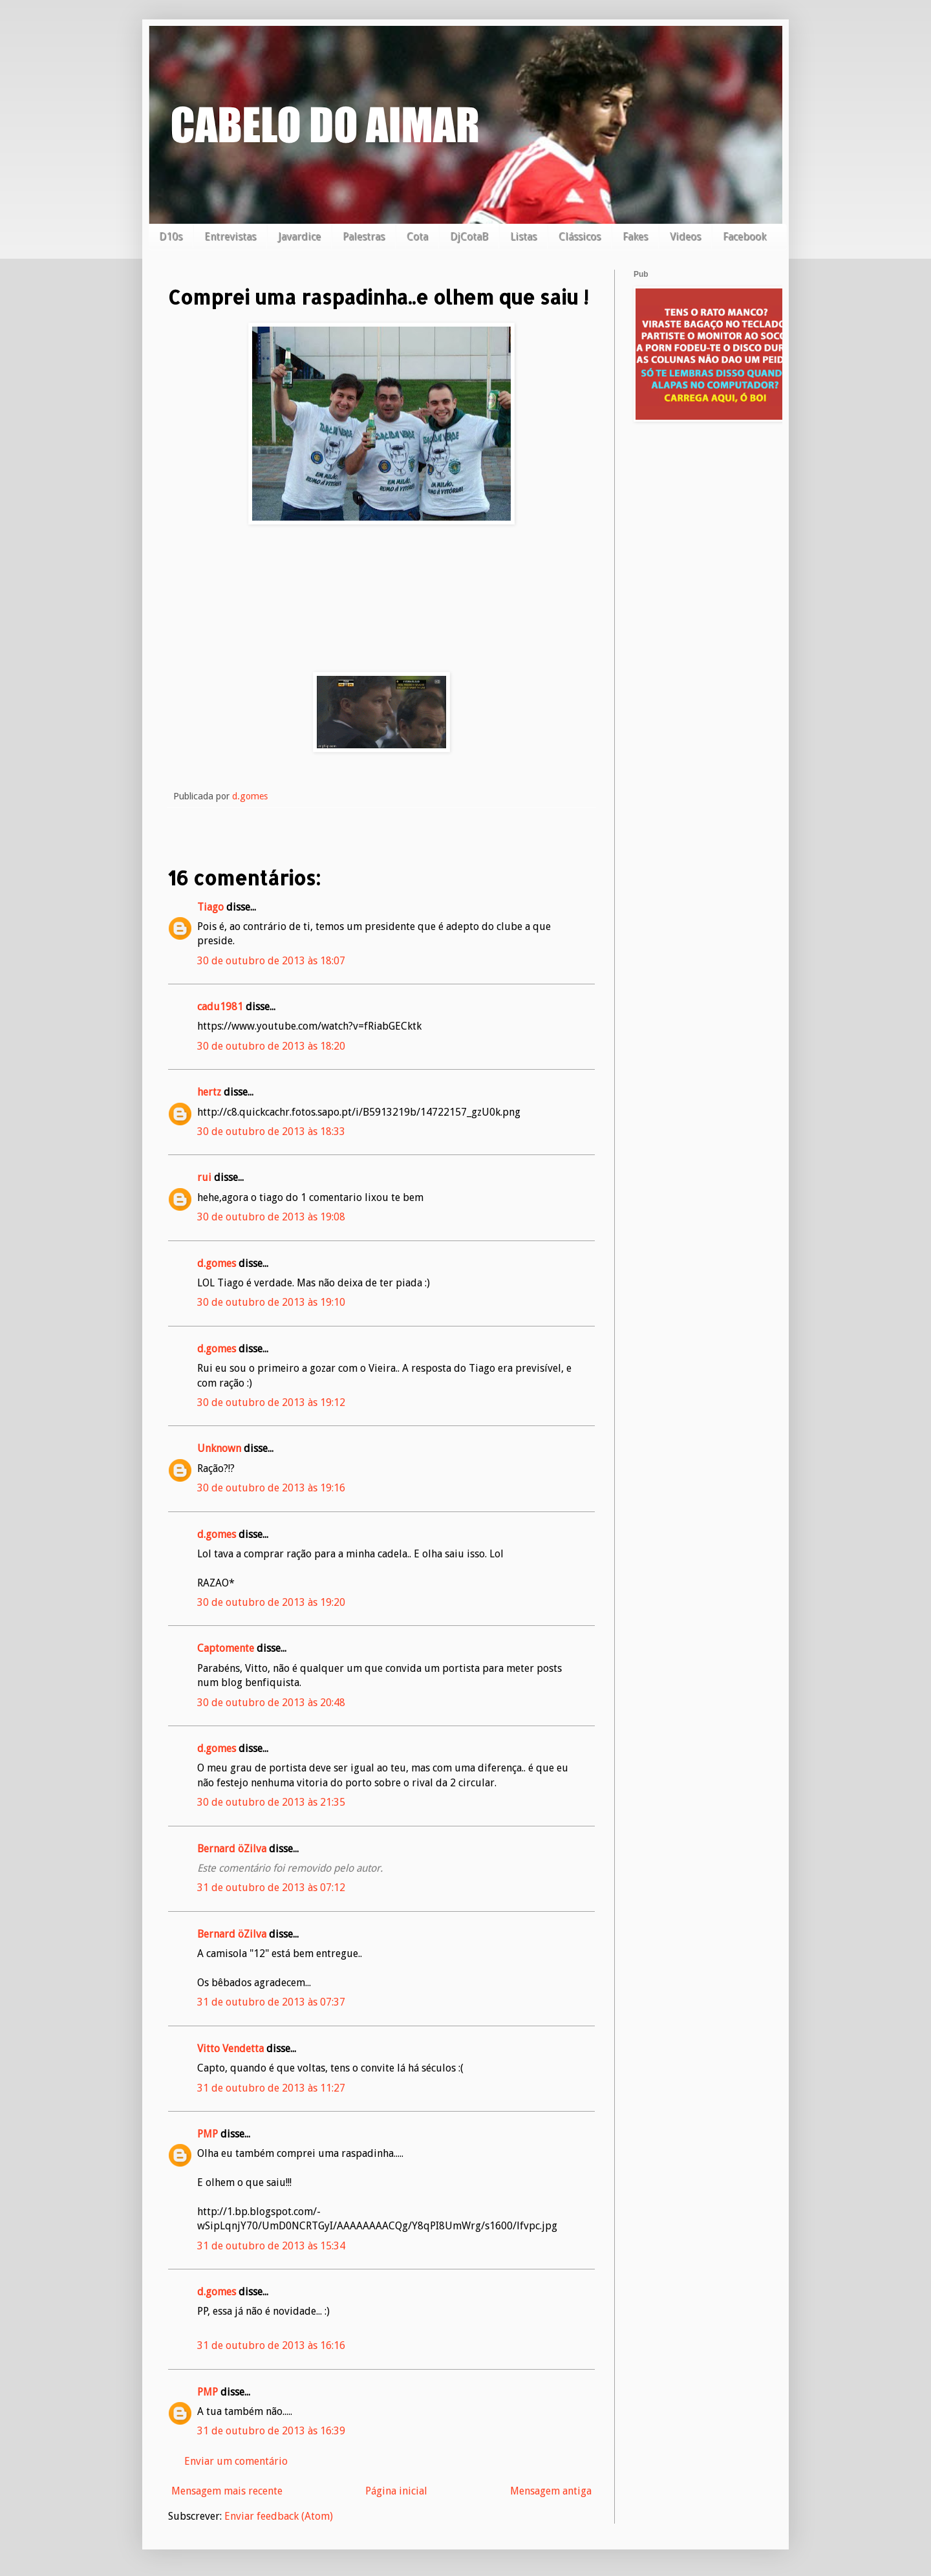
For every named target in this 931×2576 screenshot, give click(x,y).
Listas (523, 236)
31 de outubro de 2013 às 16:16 (271, 2345)
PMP (207, 2134)
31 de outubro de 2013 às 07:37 (271, 2002)
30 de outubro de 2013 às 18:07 (271, 961)
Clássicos (580, 236)
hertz (209, 1092)
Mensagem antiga (551, 2491)
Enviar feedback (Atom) (278, 2516)
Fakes (635, 236)
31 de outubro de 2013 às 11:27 (271, 2088)
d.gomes (216, 1263)
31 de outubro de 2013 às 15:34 (271, 2246)
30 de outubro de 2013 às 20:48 (271, 1702)
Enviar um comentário (236, 2461)
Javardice (299, 236)
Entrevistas (230, 236)
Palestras (364, 236)
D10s (170, 236)
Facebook (744, 236)
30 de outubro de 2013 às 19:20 (271, 1602)
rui (204, 1177)
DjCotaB (469, 236)
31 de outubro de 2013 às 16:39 (271, 2431)
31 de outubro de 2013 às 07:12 (271, 1887)
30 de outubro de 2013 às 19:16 (271, 1488)
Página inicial (396, 2491)
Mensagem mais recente (227, 2491)
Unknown (219, 1448)
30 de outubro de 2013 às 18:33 (271, 1131)
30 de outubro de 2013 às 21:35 (271, 1802)
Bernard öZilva (231, 1849)
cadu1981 (220, 1007)
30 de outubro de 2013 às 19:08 (271, 1217)
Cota (417, 236)
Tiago (210, 907)
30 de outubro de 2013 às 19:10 (271, 1302)
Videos (685, 236)
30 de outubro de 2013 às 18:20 (271, 1046)
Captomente (225, 1648)
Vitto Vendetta (230, 2048)
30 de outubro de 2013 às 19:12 (271, 1402)
